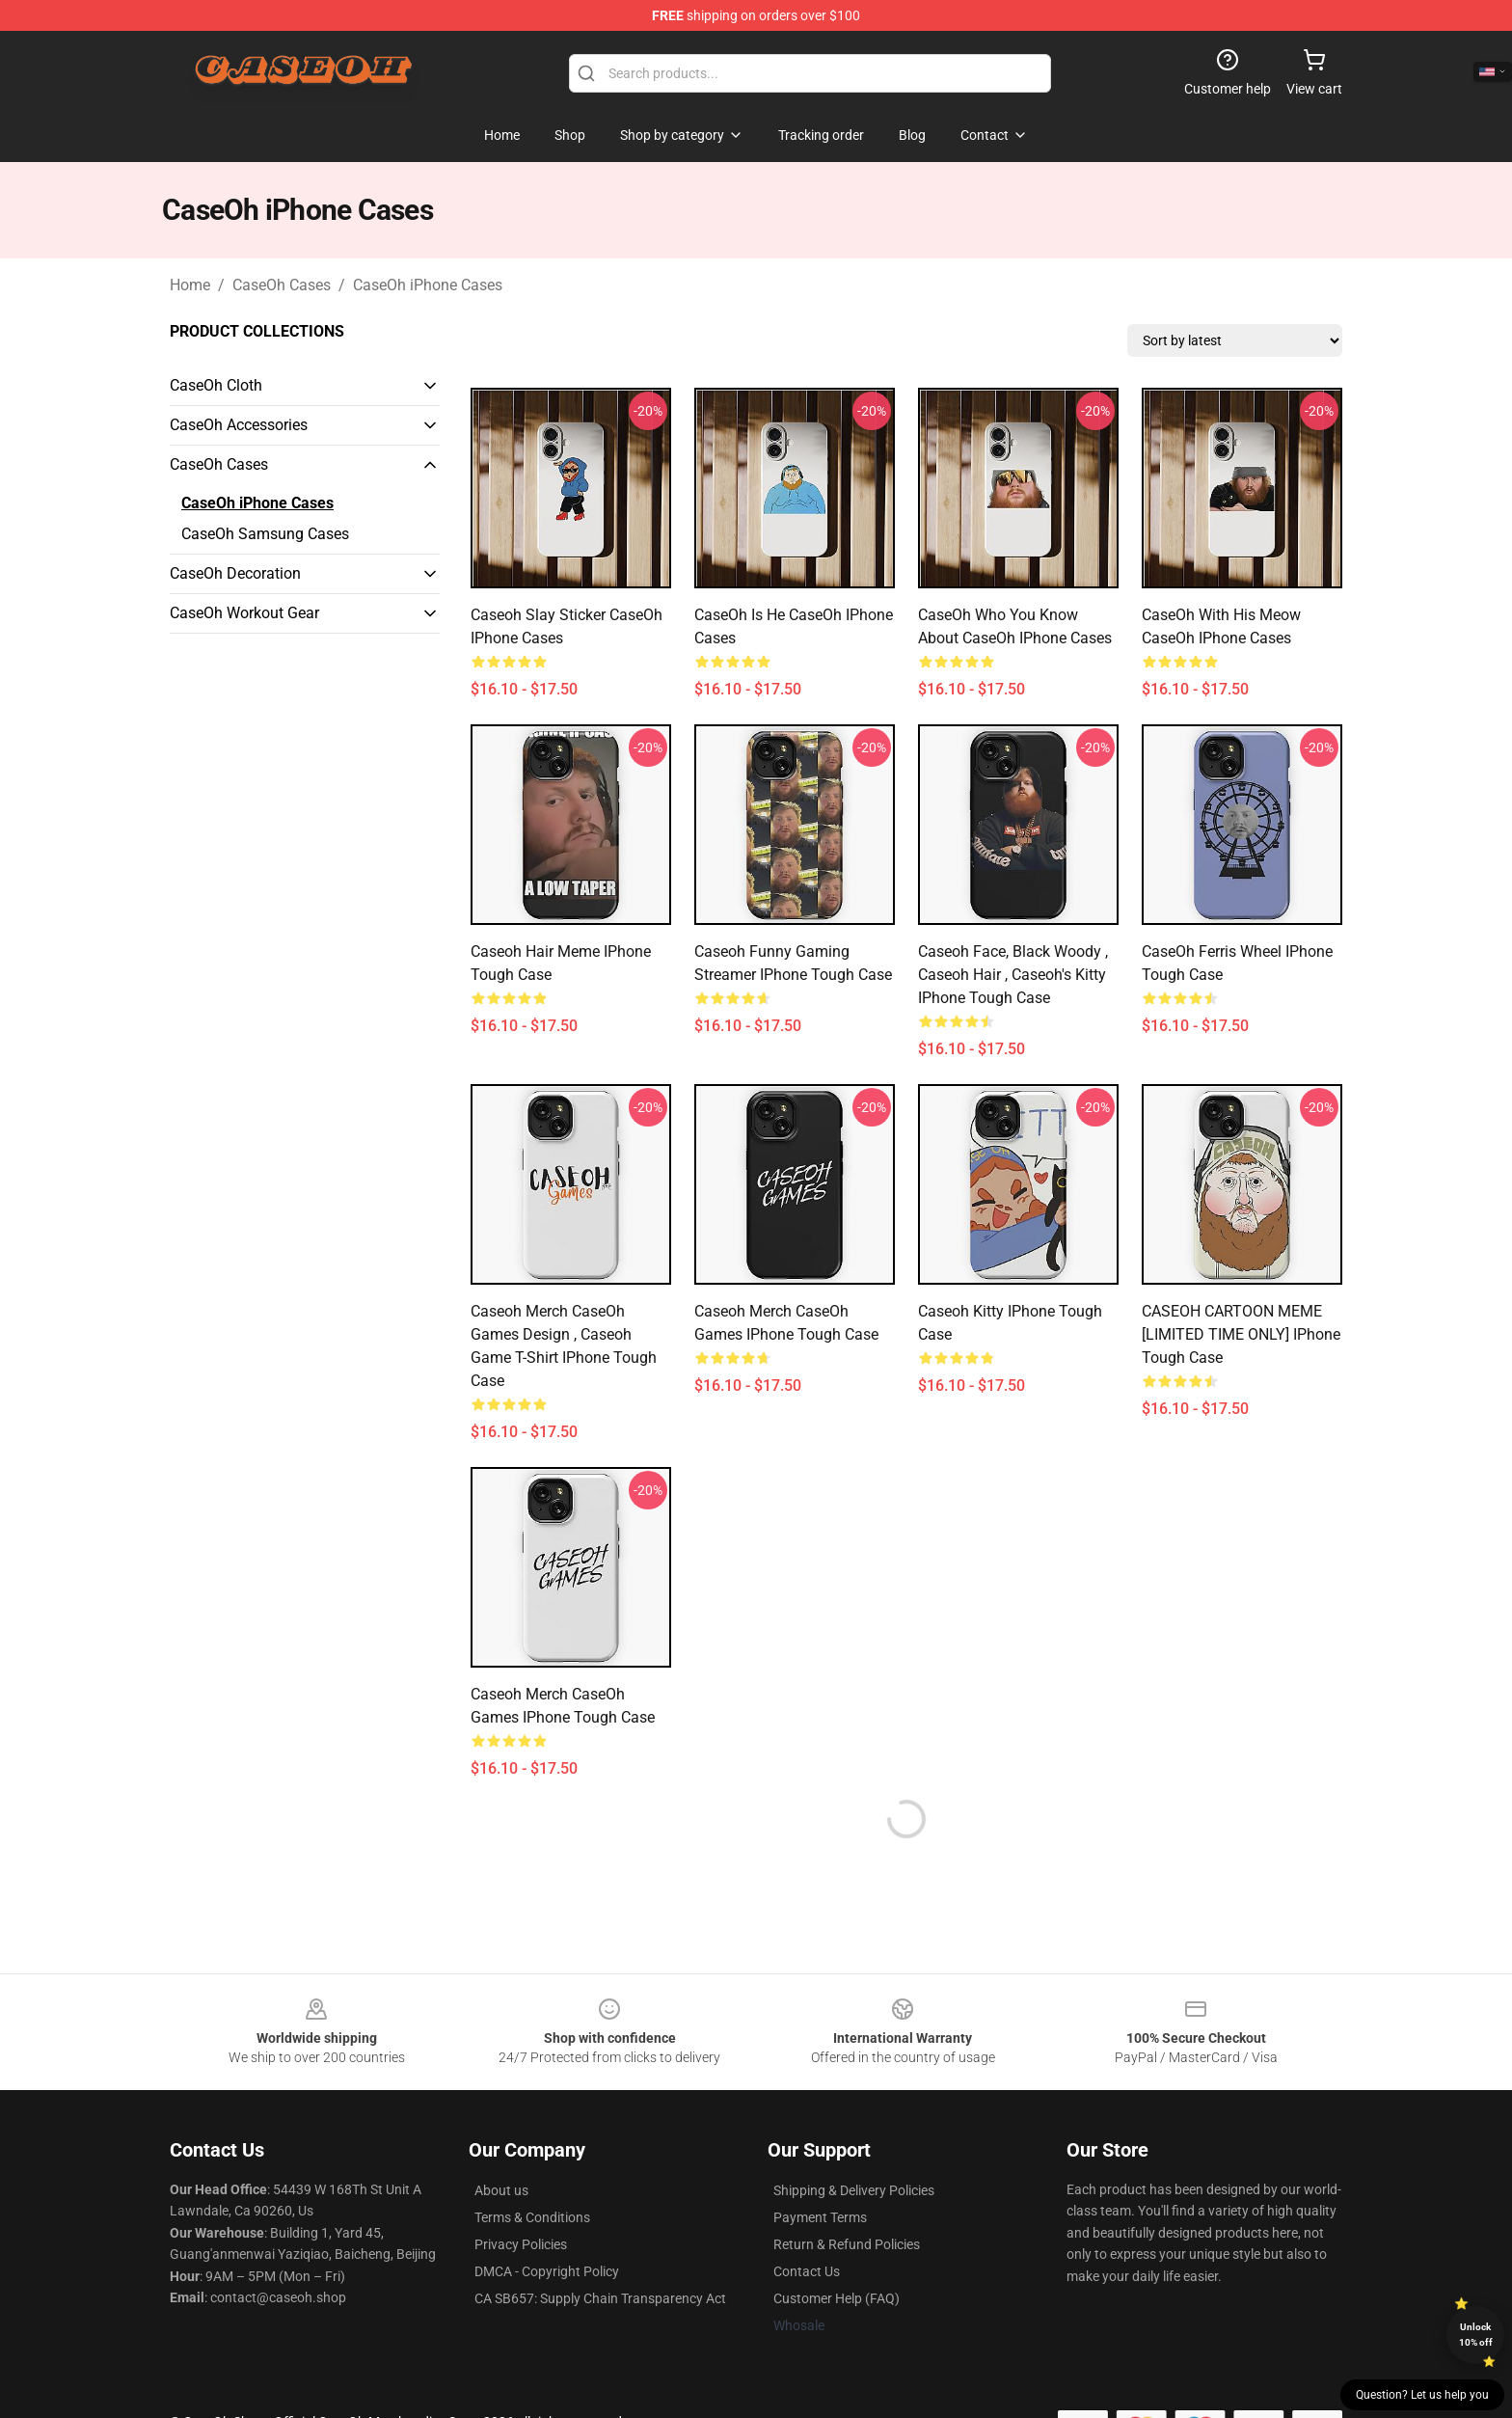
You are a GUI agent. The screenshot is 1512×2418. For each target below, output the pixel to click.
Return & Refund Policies (846, 2244)
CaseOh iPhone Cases (427, 285)
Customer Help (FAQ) (836, 2298)
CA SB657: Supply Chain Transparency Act (600, 2298)
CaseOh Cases (281, 285)
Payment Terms (820, 2217)
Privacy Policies (520, 2244)
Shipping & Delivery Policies (853, 2190)
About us (501, 2190)
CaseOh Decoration (235, 573)
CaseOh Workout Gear (244, 613)
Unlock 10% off (1476, 2335)
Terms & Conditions (532, 2217)
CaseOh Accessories (239, 425)
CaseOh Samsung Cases (265, 534)
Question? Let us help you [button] (1422, 2395)
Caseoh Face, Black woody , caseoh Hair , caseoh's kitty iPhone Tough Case (1013, 974)
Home (190, 285)
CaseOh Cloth (216, 385)
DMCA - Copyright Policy (546, 2271)
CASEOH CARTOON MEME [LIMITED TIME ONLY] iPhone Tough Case (1241, 1334)
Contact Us (806, 2271)
